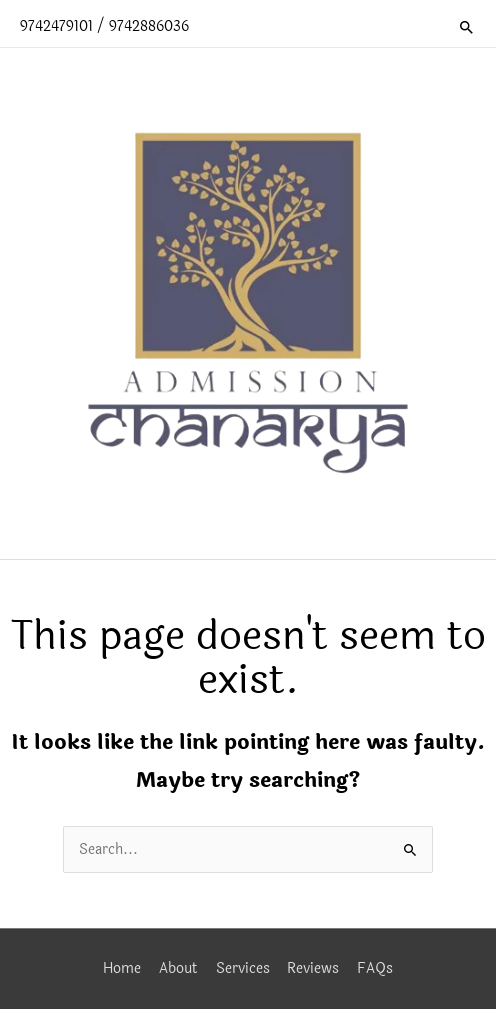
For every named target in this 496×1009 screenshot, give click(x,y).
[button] (467, 27)
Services (243, 968)
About (178, 968)
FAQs (375, 968)
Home (122, 968)
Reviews (313, 968)
